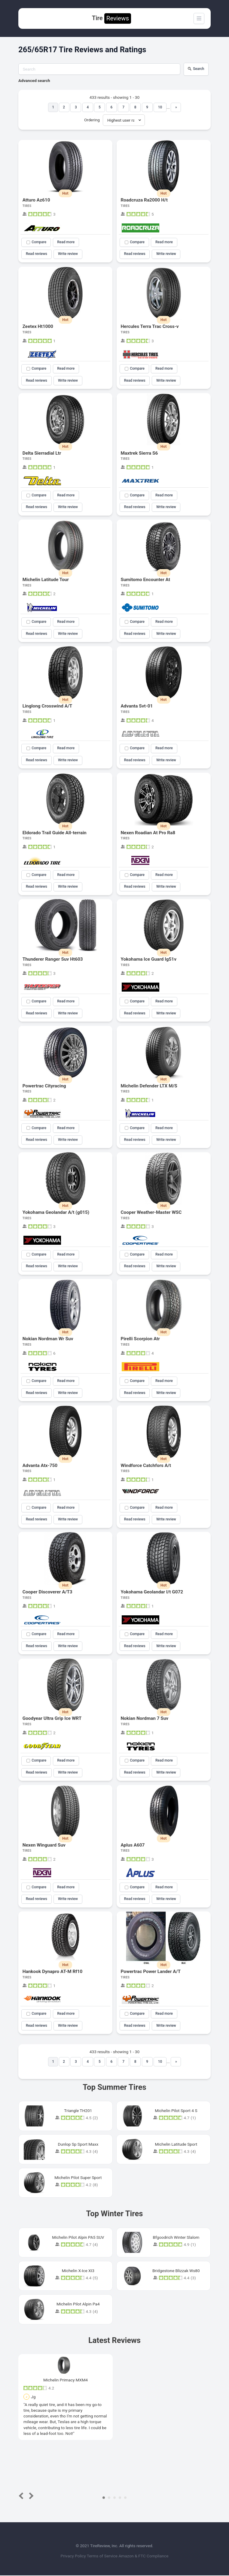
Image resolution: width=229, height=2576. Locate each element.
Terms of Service (103, 2556)
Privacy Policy (74, 2556)
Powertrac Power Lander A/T (151, 1971)
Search (196, 69)
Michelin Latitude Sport (176, 2144)
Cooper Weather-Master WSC (151, 1212)
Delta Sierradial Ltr (42, 453)
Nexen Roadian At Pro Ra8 (148, 832)
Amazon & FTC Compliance (143, 2556)
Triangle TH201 (78, 2110)
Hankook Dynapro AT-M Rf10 (53, 1971)
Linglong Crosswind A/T (47, 706)
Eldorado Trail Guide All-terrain (55, 832)
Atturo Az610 (36, 200)
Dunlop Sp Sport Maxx (78, 2144)
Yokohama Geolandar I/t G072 (152, 1592)
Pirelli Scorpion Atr (140, 1339)
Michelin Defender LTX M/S (149, 1086)
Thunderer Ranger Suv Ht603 (53, 959)
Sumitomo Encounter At (145, 579)
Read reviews (36, 254)
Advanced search (34, 80)
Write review (68, 254)
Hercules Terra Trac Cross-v (150, 326)
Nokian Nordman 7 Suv (145, 1718)
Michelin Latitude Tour (46, 579)
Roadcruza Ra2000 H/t (144, 200)
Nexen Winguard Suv (44, 1845)
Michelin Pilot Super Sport (78, 2177)
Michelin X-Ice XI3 (78, 2270)
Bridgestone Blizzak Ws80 (176, 2270)
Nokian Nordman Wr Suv (48, 1339)
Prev (22, 2496)
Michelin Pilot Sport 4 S (176, 2110)
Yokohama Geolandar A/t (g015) (56, 1212)
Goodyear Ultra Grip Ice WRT (52, 1718)
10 (160, 107)
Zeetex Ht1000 (38, 326)
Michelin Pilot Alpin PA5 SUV (78, 2237)
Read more (66, 242)
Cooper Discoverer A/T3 (47, 1592)
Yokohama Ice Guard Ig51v (148, 959)
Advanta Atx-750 (40, 1465)
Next (30, 2496)
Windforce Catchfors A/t (146, 1465)
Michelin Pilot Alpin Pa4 (78, 2304)
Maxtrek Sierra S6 (139, 453)
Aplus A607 (133, 1845)
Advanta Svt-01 (137, 706)
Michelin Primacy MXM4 (65, 2380)
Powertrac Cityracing (44, 1086)
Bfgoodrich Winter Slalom (176, 2237)
